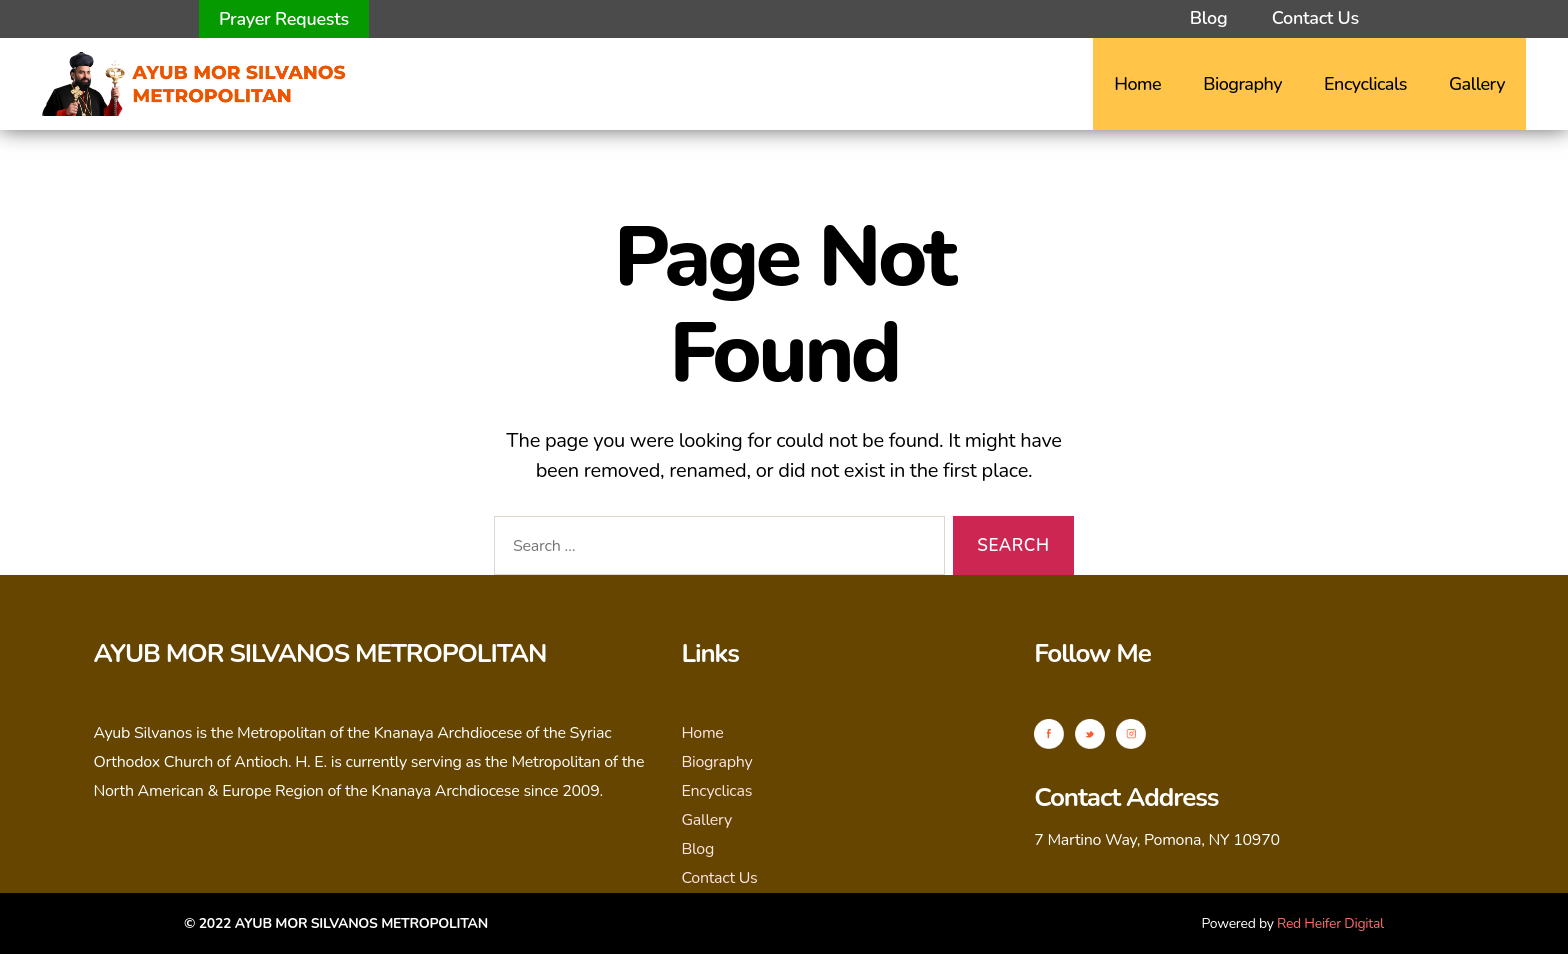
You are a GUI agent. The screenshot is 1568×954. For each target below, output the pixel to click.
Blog (1208, 18)
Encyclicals (1365, 84)
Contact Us (1315, 18)
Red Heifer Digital (1330, 923)
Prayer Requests (284, 19)
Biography (1242, 84)
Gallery (1477, 84)
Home (1137, 84)
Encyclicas (716, 791)
